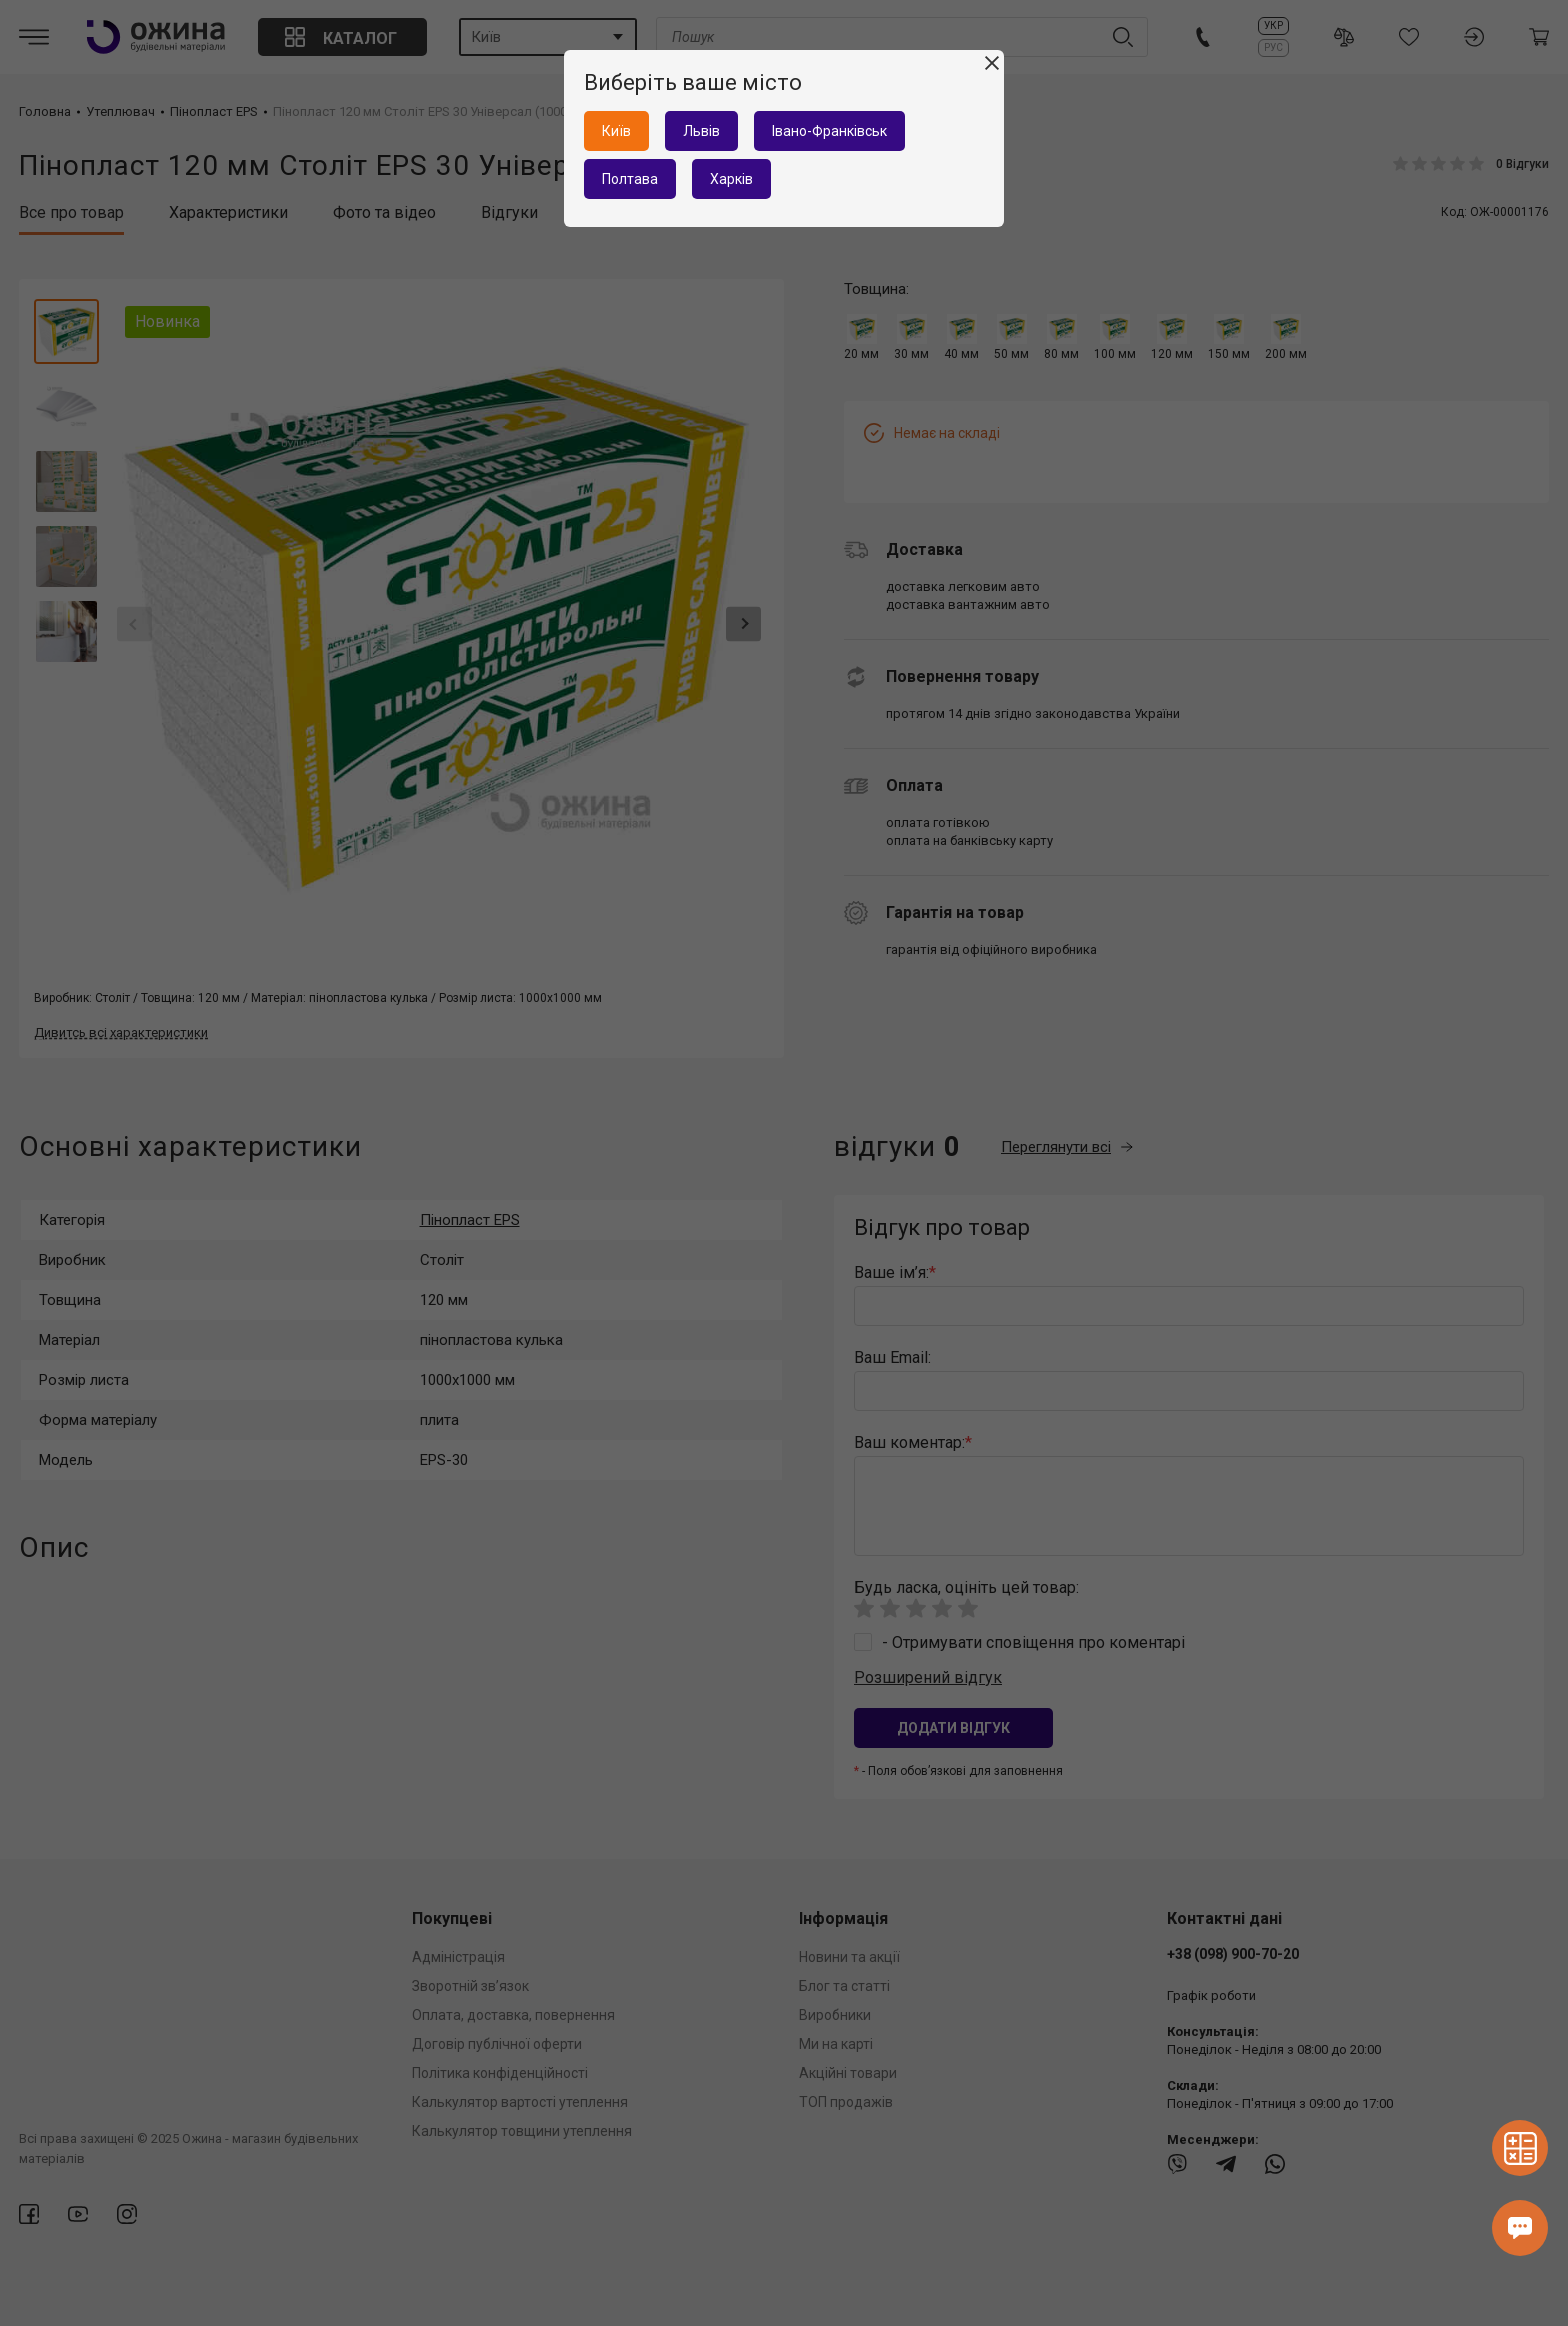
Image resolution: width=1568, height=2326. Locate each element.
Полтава (630, 179)
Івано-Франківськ (829, 131)
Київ (616, 131)
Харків (731, 179)
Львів (701, 131)
